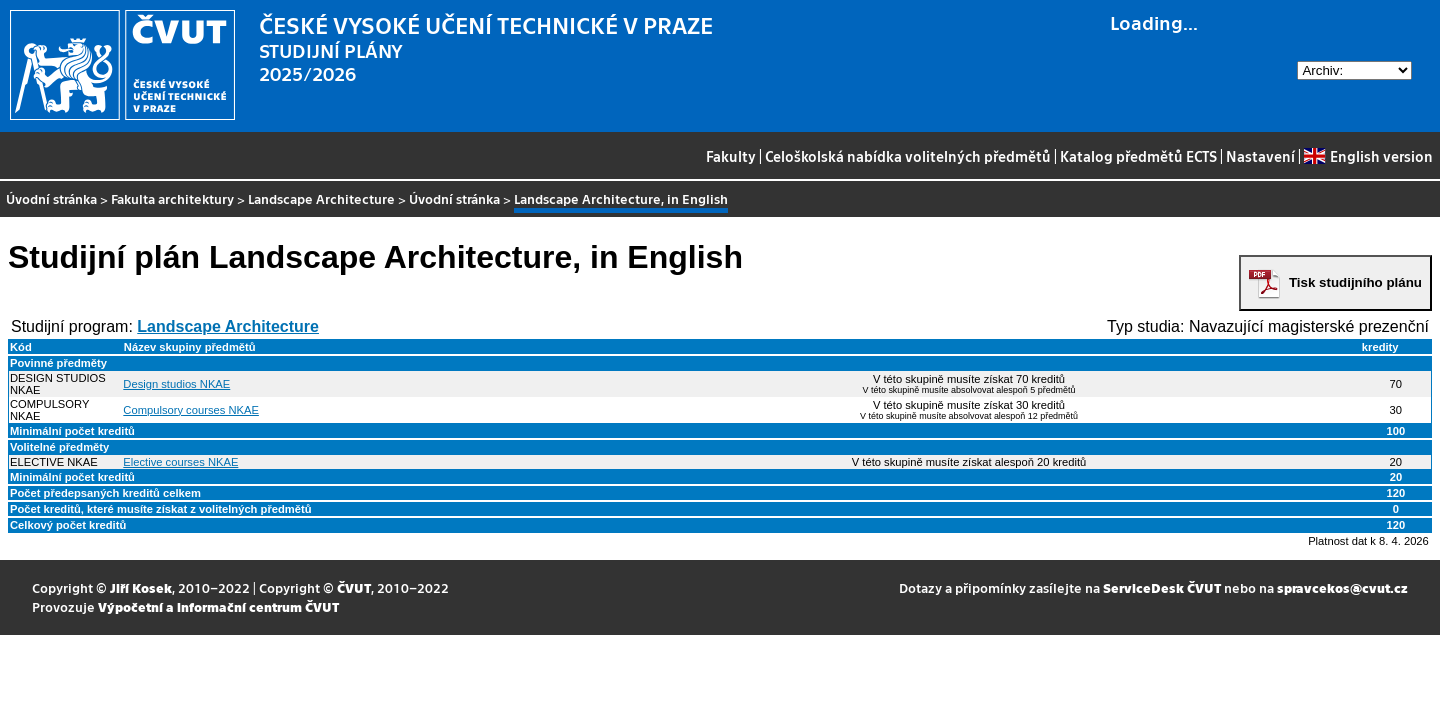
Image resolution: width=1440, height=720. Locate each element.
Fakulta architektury (172, 198)
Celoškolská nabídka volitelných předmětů (908, 156)
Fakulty (731, 156)
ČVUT (354, 587)
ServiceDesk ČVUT (1162, 587)
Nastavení (1260, 156)
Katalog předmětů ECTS (1138, 156)
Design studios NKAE (176, 384)
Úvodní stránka (51, 198)
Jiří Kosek (141, 587)
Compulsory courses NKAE (191, 410)
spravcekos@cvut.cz (1342, 587)
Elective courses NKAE (180, 462)
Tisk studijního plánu (1355, 282)
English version (1368, 156)
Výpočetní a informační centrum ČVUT (218, 606)
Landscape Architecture (321, 198)
